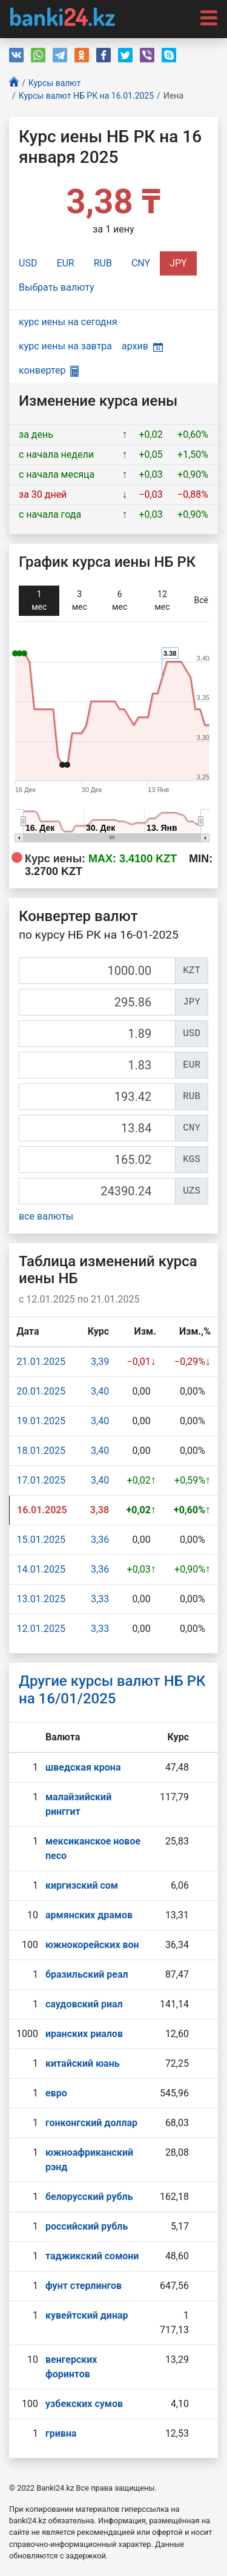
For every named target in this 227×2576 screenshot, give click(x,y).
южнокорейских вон (92, 1944)
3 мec (79, 600)
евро (56, 2093)
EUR (65, 263)
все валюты (46, 1216)
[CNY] (97, 1128)
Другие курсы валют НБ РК (112, 1690)
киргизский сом (81, 1885)
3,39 (100, 1361)
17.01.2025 (41, 1480)
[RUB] (97, 1096)
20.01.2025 (41, 1391)
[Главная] (14, 83)
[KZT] (97, 970)
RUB (103, 263)
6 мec (119, 600)
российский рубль (86, 2226)
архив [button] (142, 346)
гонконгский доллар (91, 2123)
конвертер (49, 370)
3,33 (100, 1599)
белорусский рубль (89, 2196)
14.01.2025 (41, 1569)
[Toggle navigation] (205, 17)
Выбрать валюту (56, 287)
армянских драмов (89, 1915)
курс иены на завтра (65, 346)
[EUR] (97, 1065)
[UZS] (97, 1191)
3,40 (100, 1391)
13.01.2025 (41, 1599)
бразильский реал (86, 1974)
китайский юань (82, 2063)
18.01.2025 (41, 1450)
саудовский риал (84, 2004)
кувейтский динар (86, 2315)
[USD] (97, 1033)
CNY (140, 263)
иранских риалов (84, 2033)
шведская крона (82, 1767)
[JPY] (97, 1002)
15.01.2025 (41, 1539)
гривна (60, 2433)
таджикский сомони (92, 2256)
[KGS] (97, 1159)
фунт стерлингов (83, 2285)
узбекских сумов (84, 2403)
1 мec (39, 600)
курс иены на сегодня (68, 322)
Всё (201, 600)
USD (28, 263)
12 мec (161, 600)
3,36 (100, 1539)
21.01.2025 (41, 1361)
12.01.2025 (41, 1628)
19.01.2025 (41, 1421)
